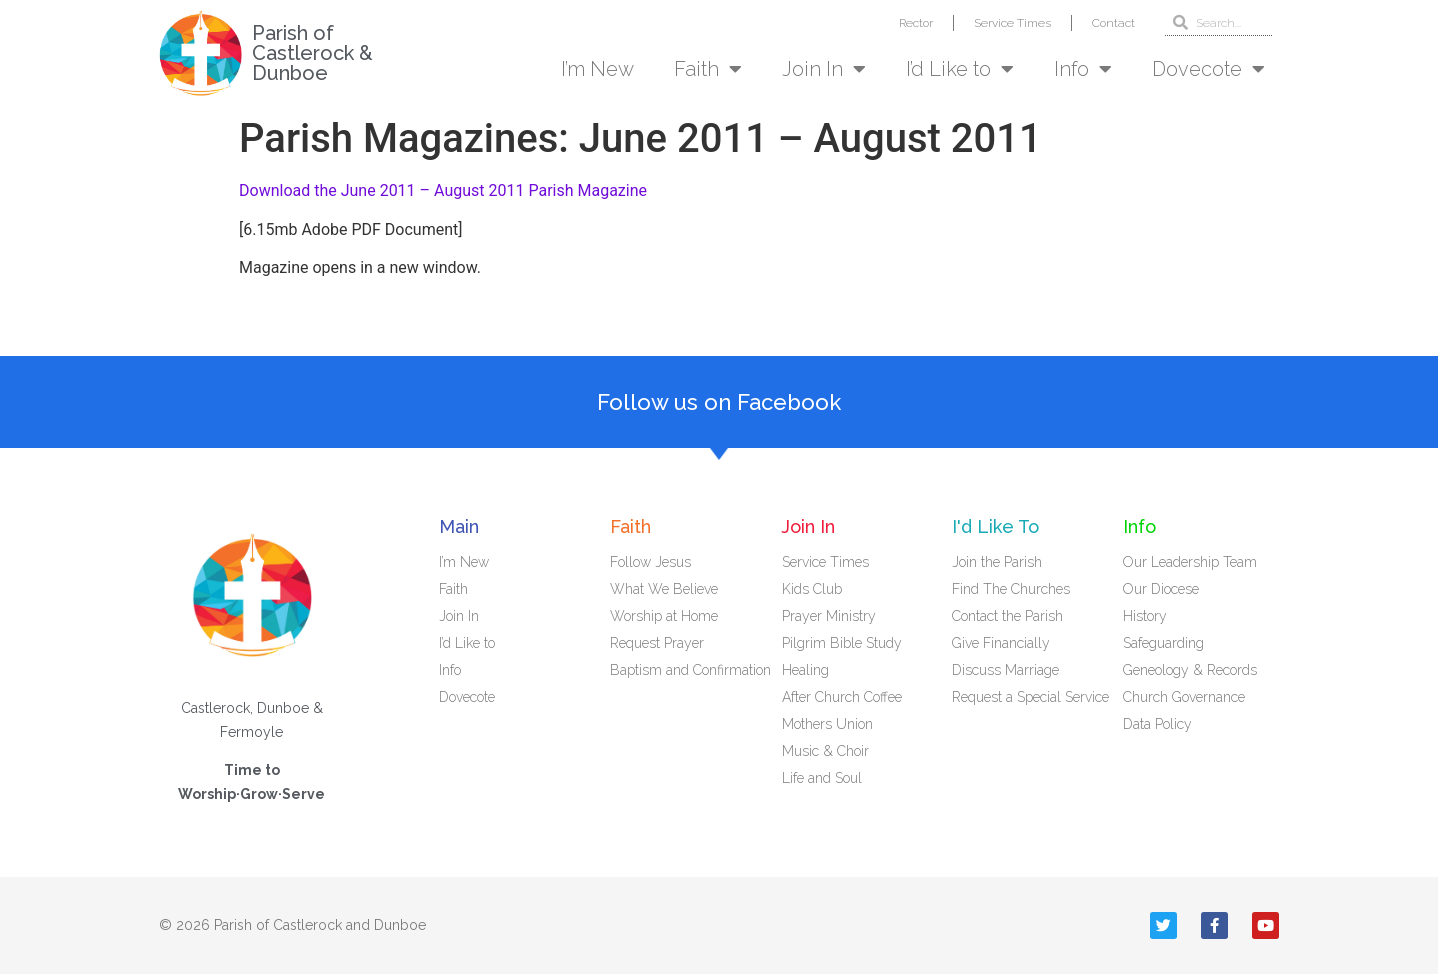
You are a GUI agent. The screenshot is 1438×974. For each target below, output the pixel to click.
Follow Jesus (650, 562)
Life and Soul (822, 778)
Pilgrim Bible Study (842, 643)
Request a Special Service (1030, 697)
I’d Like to (960, 69)
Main (459, 526)
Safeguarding (1163, 643)
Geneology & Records (1190, 670)
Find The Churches (1011, 589)
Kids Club (812, 589)
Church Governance (1184, 697)
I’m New (597, 69)
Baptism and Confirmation (690, 670)
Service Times (1012, 23)
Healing (805, 670)
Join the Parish (997, 562)
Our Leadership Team (1190, 562)
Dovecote (1208, 69)
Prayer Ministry (829, 616)
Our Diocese (1161, 589)
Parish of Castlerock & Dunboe (312, 53)
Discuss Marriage (1005, 670)
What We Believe (664, 589)
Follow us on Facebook (719, 402)
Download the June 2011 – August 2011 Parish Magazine (443, 190)
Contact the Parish (1007, 616)
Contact (1113, 23)
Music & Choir (825, 751)
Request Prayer (657, 643)
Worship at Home (664, 616)
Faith (708, 69)
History (1145, 616)
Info (1083, 69)
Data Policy (1157, 724)
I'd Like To (995, 526)
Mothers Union (827, 724)
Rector (916, 23)
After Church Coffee (842, 697)
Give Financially (1001, 643)
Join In (824, 69)
